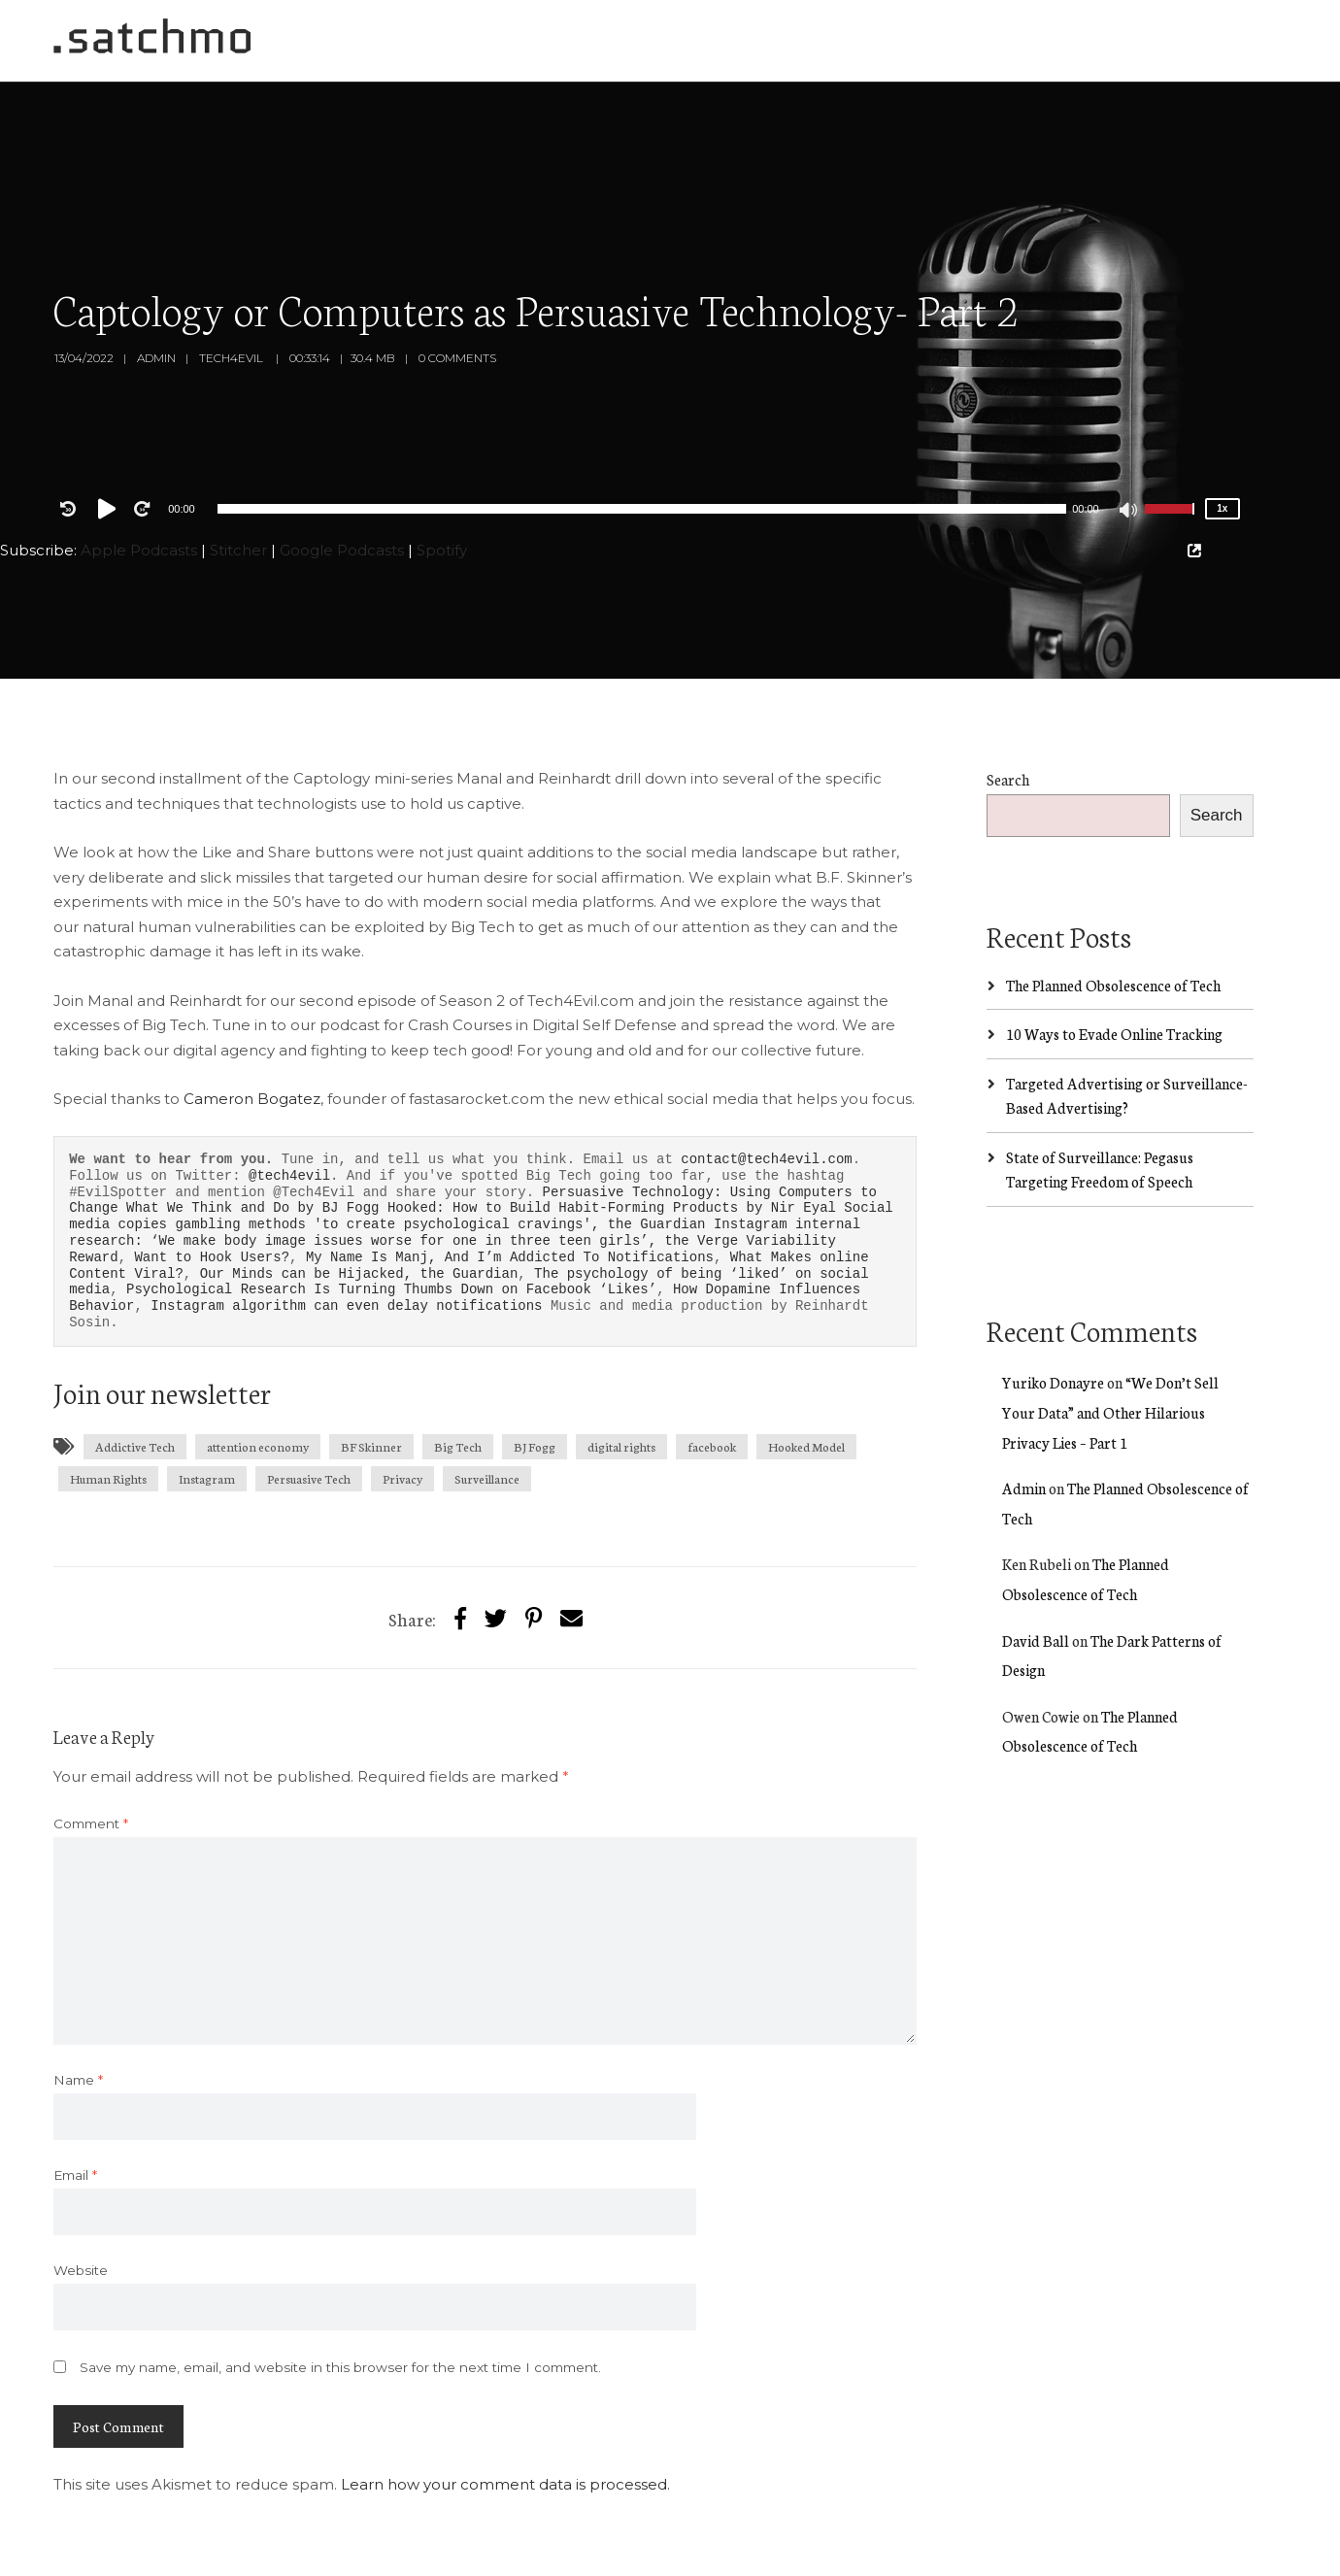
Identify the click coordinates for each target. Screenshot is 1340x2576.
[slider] (642, 427)
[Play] (110, 427)
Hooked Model (806, 1364)
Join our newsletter (162, 1310)
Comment (90, 1742)
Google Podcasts (342, 468)
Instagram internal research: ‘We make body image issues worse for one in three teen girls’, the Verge (464, 1150)
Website (80, 2188)
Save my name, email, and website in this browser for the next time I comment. (340, 2285)
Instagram (207, 1396)
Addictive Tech (135, 1364)
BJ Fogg (534, 1364)
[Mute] (1129, 430)
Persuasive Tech (309, 1396)
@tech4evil (289, 1094)
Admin (156, 276)
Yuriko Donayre (1053, 1300)
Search (1008, 697)
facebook (711, 1364)
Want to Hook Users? (211, 1175)
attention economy (258, 1364)
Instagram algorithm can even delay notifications (346, 1224)
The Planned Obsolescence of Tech (1113, 903)
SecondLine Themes (273, 2553)
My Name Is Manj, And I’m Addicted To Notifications (510, 1175)
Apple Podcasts (139, 468)
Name (78, 1998)
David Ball (1035, 1559)
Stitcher (238, 468)
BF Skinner (371, 1364)
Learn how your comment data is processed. (505, 2402)
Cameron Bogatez (252, 1017)
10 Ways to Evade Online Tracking (1114, 952)
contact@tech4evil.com (766, 1077)
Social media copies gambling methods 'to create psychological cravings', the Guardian (480, 1134)
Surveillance (486, 1396)
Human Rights (108, 1396)
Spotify (442, 468)
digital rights (621, 1364)
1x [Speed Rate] (1222, 426)
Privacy (402, 1396)
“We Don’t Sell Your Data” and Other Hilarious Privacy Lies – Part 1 (1110, 1330)
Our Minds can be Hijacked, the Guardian (359, 1192)
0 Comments (457, 276)
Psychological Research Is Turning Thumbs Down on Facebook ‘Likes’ (391, 1207)
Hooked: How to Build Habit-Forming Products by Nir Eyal (615, 1126)
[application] (642, 427)
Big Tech (458, 1364)
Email (75, 2093)
